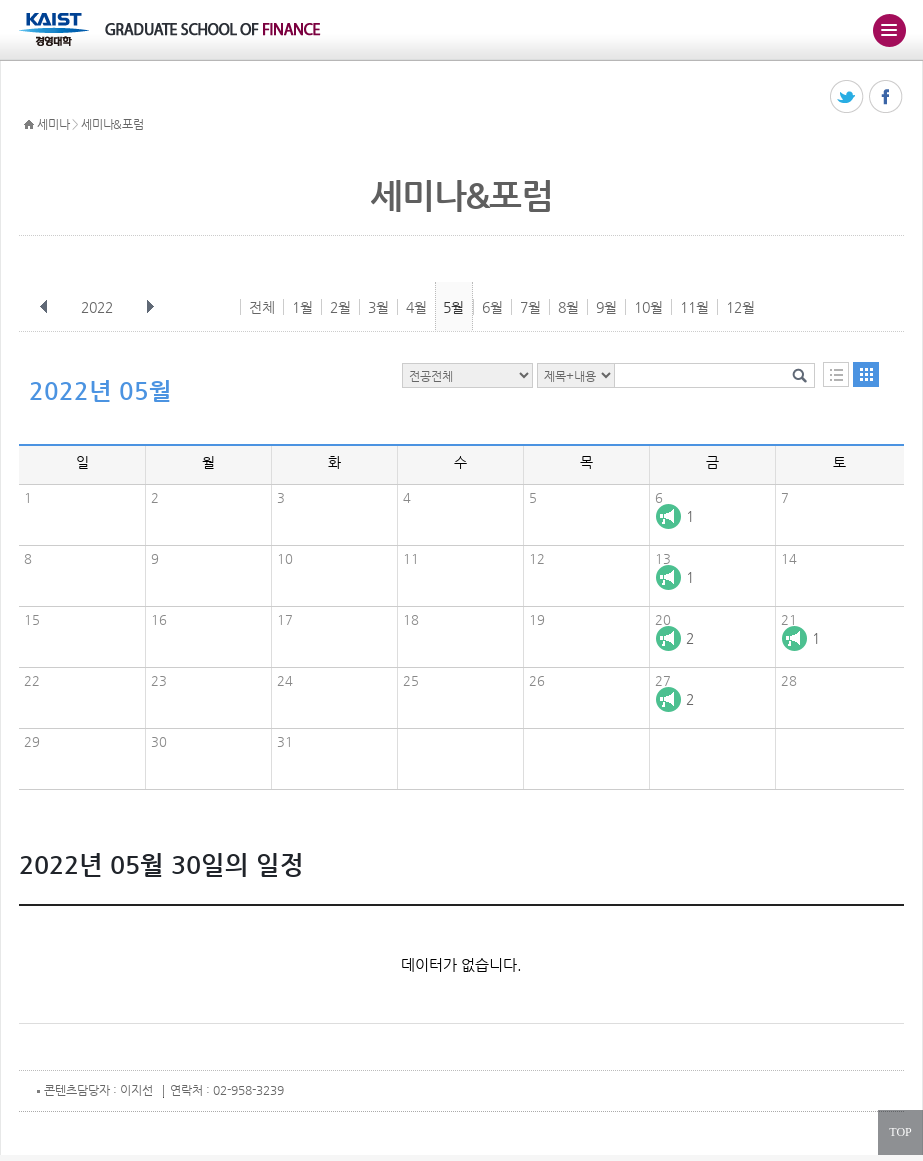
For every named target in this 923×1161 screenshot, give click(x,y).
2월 (340, 307)
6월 (492, 307)
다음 (150, 307)
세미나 (53, 124)
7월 (530, 307)
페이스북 (886, 97)
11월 (694, 307)
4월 (416, 307)
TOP (900, 1132)
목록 (836, 374)
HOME (29, 125)
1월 (302, 307)
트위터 (847, 97)
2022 (99, 307)
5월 (453, 307)
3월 (378, 307)
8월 (568, 307)
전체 (262, 307)
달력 (866, 374)
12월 (740, 307)
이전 (44, 307)
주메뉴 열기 (889, 30)
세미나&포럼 (112, 124)
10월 (648, 307)
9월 (606, 307)
